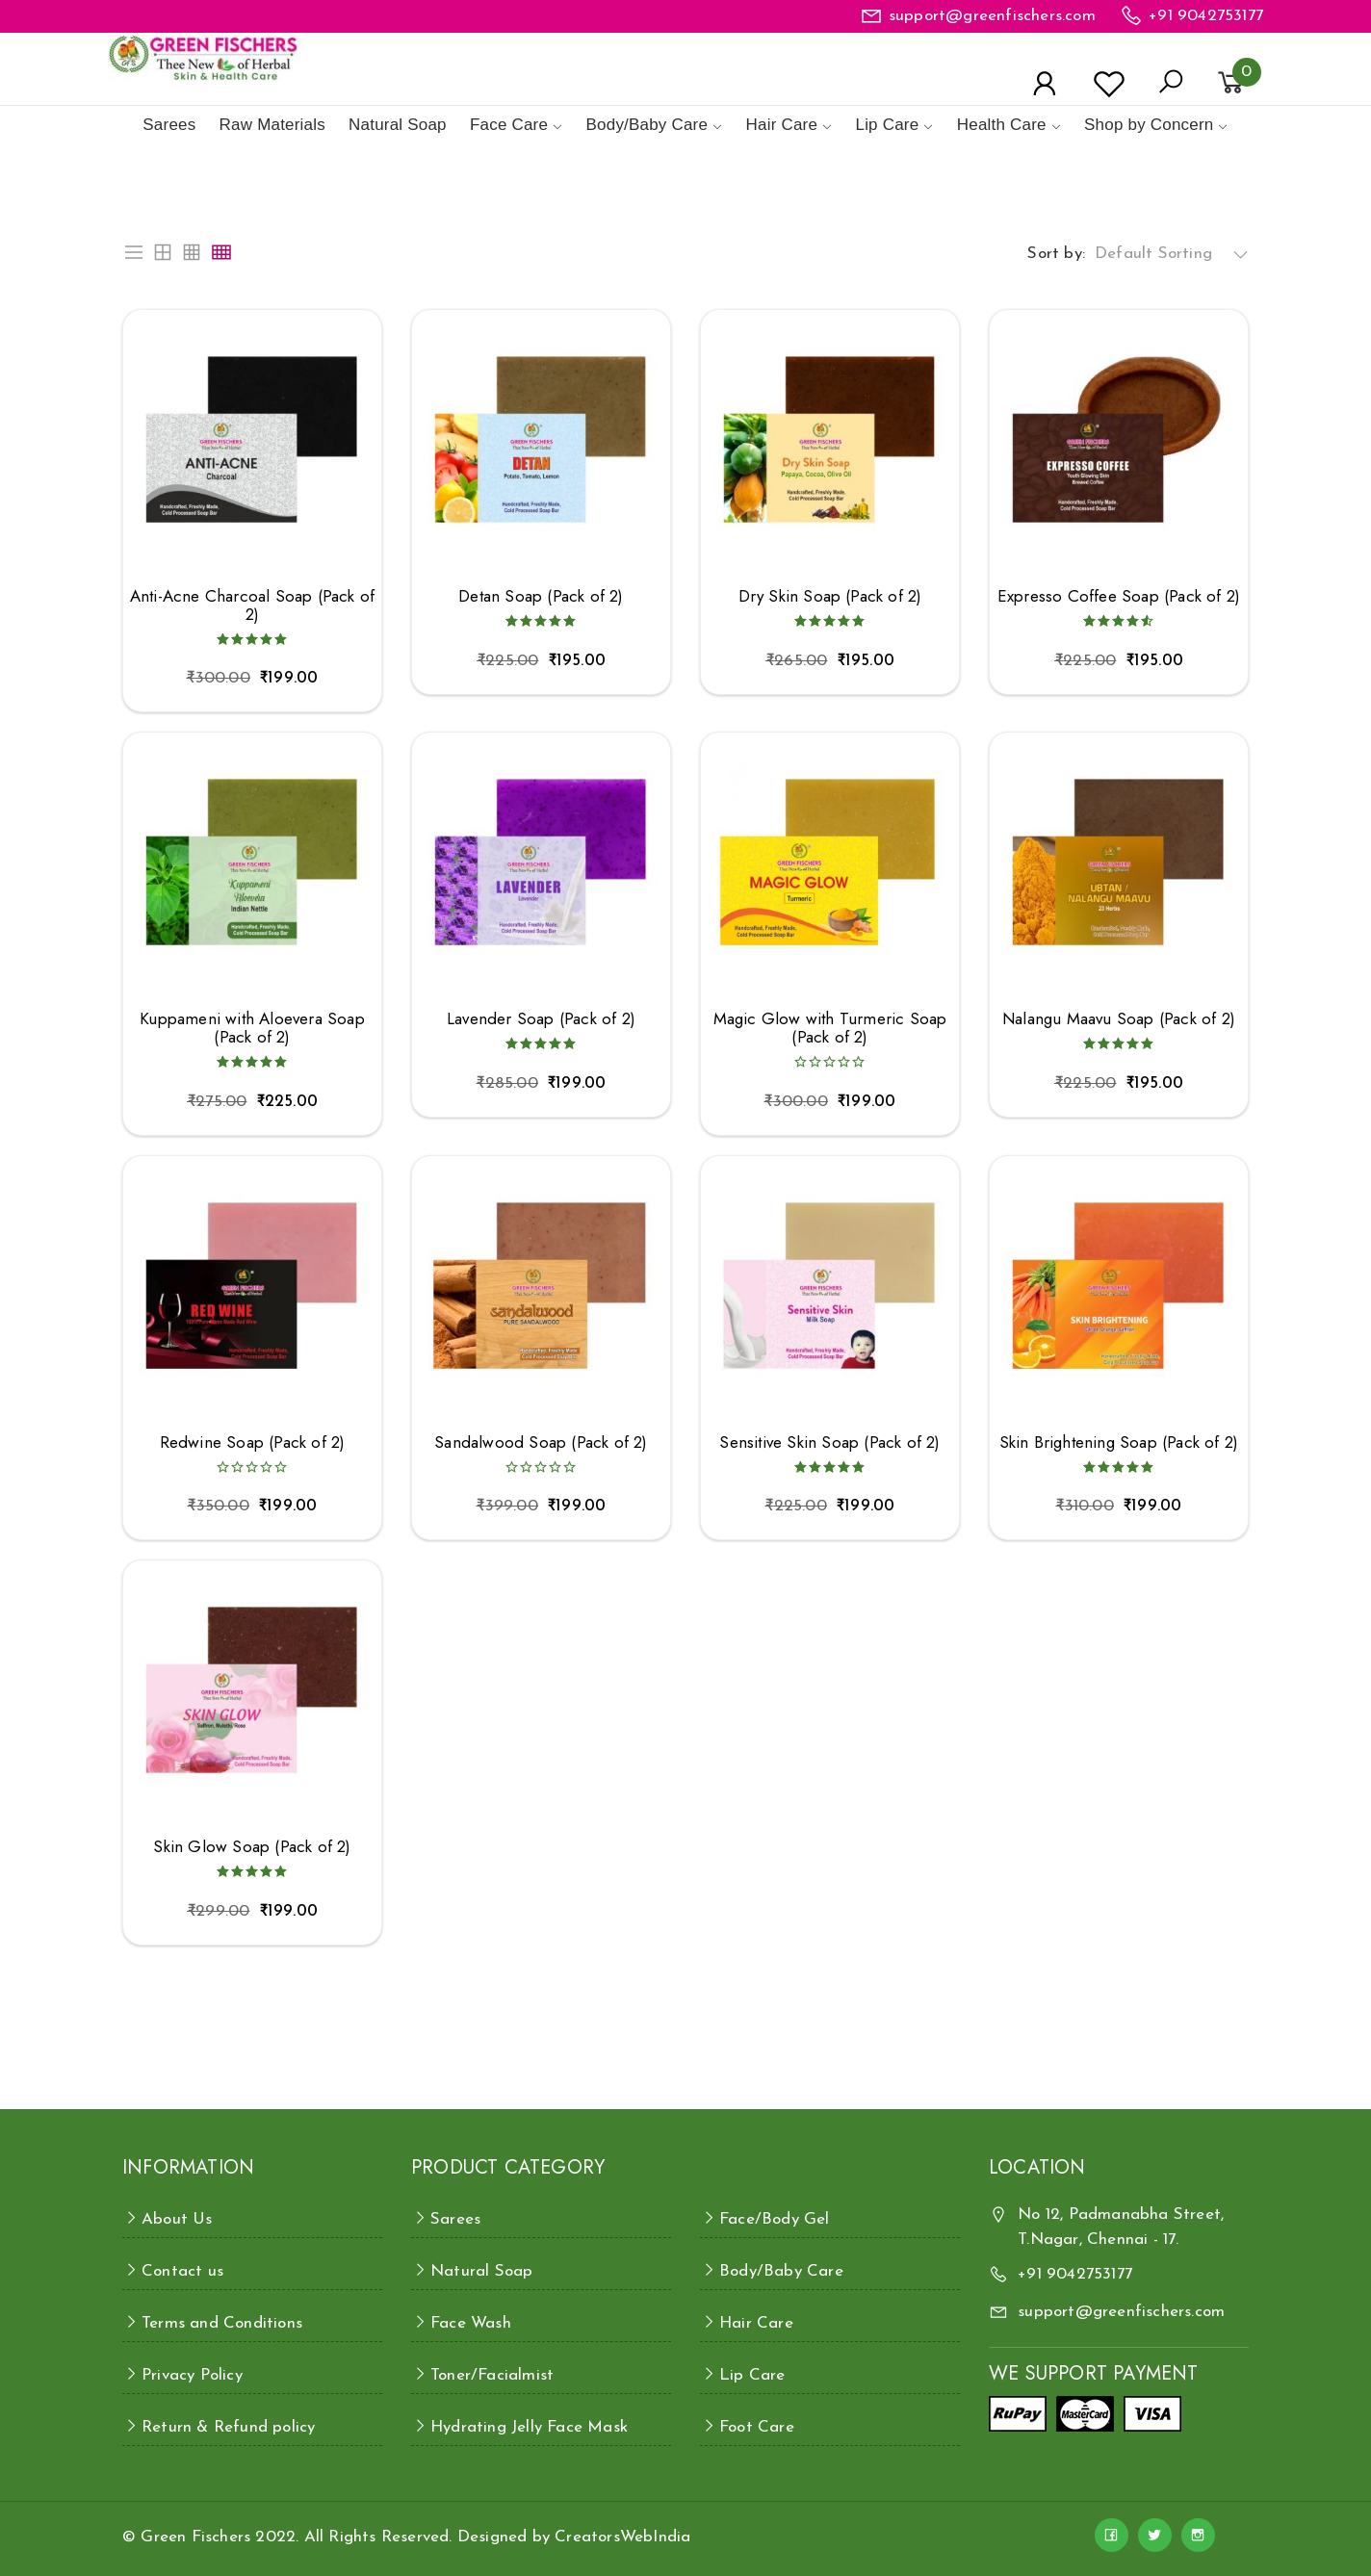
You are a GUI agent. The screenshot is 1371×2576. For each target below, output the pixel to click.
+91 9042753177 (1206, 16)
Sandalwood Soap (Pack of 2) (540, 1442)
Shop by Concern (1148, 125)
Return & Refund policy (228, 2427)
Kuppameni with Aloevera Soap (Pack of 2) (252, 1027)
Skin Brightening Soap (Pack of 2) (1119, 1442)
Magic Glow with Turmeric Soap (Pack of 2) (830, 1027)
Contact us (182, 2271)
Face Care (509, 125)
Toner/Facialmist (492, 2375)
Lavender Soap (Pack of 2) (541, 1019)
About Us (177, 2219)
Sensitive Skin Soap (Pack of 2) (829, 1442)
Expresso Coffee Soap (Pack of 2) (1118, 596)
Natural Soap (398, 125)
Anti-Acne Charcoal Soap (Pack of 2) (252, 605)
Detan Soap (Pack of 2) (540, 596)
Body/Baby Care (647, 125)
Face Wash (470, 2323)
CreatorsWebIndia (622, 2537)
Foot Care (756, 2427)
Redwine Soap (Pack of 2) (253, 1442)
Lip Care (886, 125)
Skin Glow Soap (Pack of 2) (251, 1847)
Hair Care (782, 125)
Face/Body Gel (774, 2219)
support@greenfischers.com (992, 16)
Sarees (168, 125)
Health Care (1002, 125)
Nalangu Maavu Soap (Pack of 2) (1118, 1019)
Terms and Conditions (222, 2323)
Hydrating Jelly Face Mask (529, 2427)
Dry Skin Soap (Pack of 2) (830, 596)
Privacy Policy (192, 2375)
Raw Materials (272, 125)
